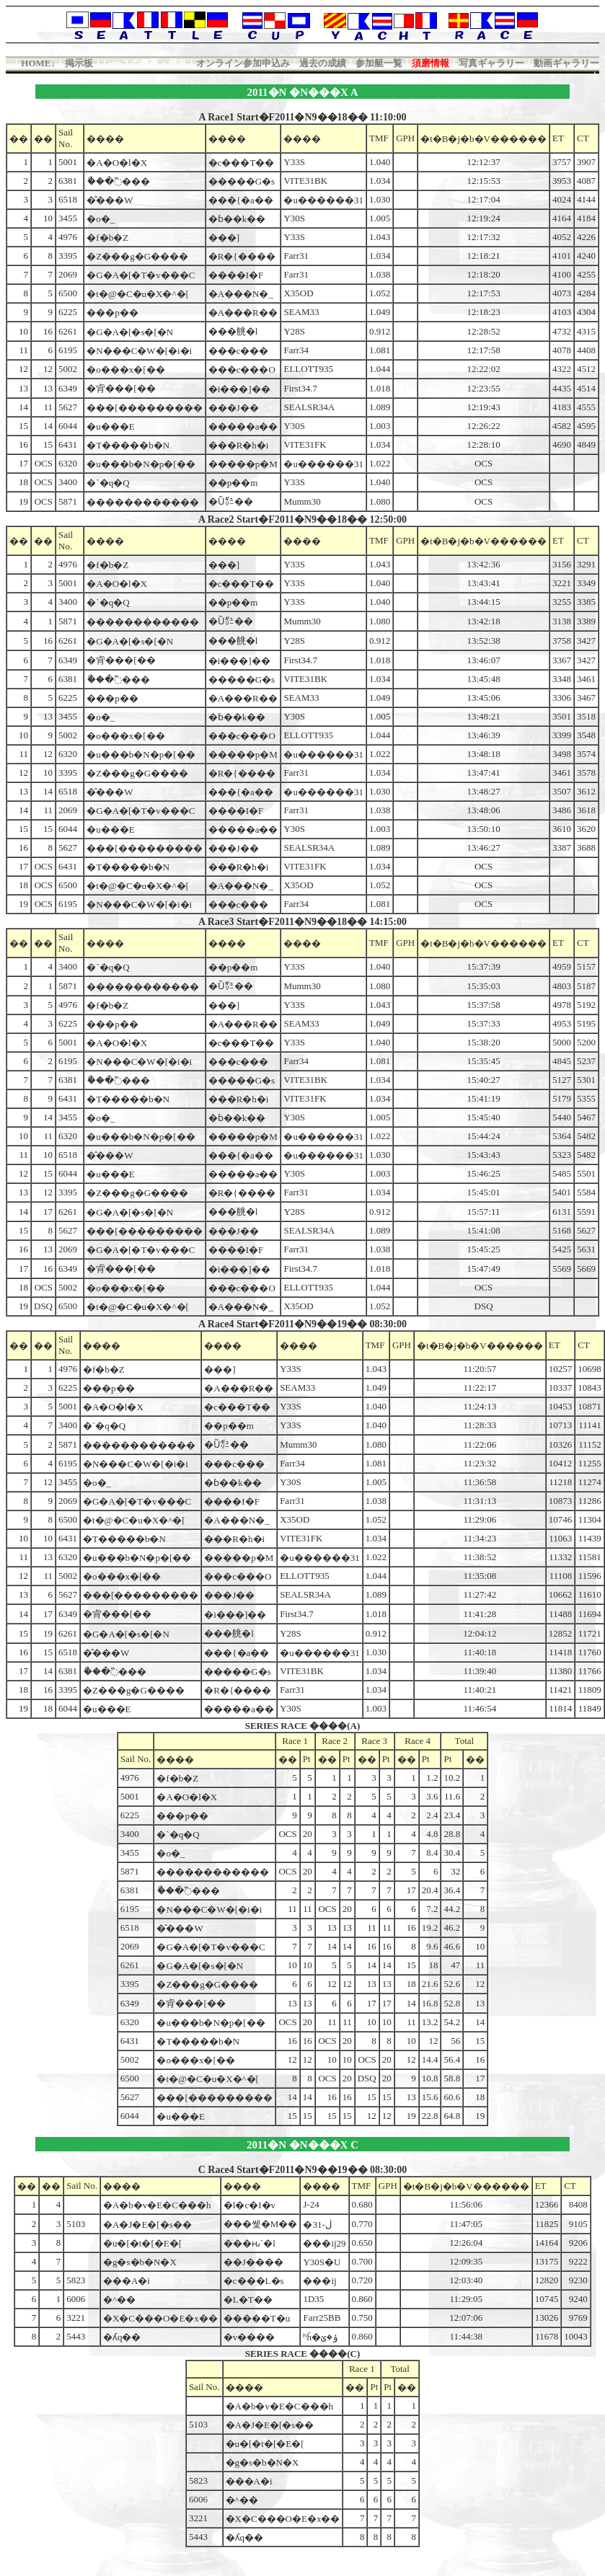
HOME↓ (38, 63)
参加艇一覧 (379, 63)
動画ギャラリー (566, 63)
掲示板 (79, 63)
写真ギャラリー (491, 63)
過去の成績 (322, 63)
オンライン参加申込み (243, 63)
